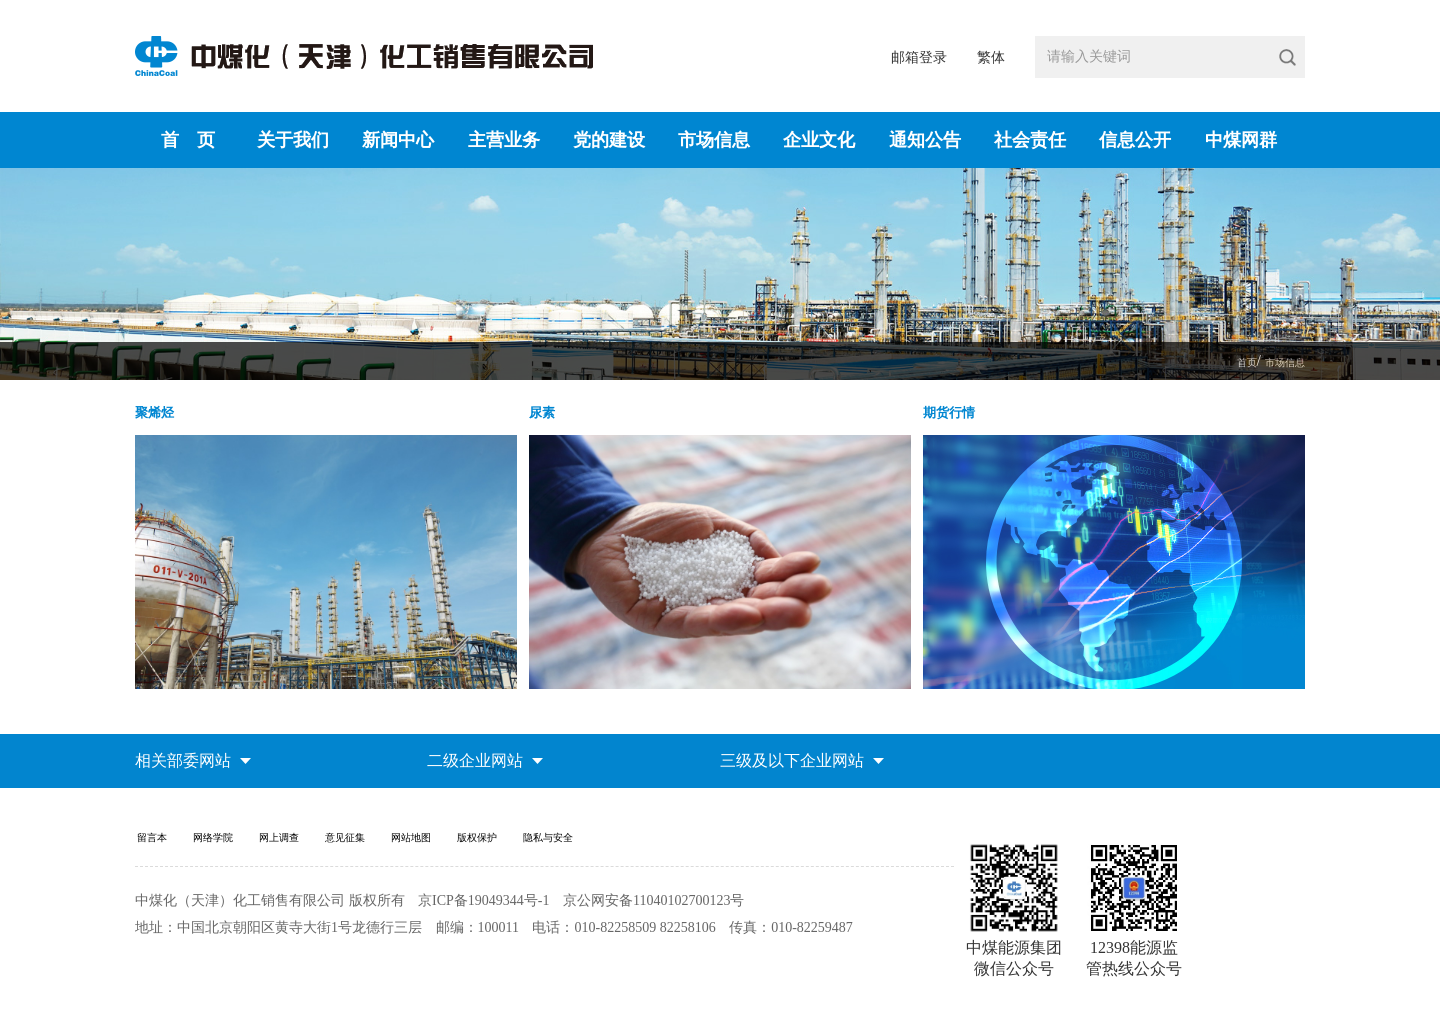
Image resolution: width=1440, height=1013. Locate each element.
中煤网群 (1241, 140)
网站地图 (485, 853)
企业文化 (819, 140)
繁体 (991, 57)
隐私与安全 (660, 853)
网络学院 (233, 853)
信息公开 (1135, 140)
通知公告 (925, 140)
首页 (1227, 361)
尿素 (547, 421)
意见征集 (401, 853)
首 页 (188, 140)
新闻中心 (398, 140)
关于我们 (293, 140)
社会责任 (1030, 140)
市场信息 (714, 140)
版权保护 (569, 853)
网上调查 (317, 853)
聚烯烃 (162, 421)
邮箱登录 (919, 57)
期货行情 (959, 421)
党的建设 (609, 140)
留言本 (156, 853)
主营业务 (504, 140)
